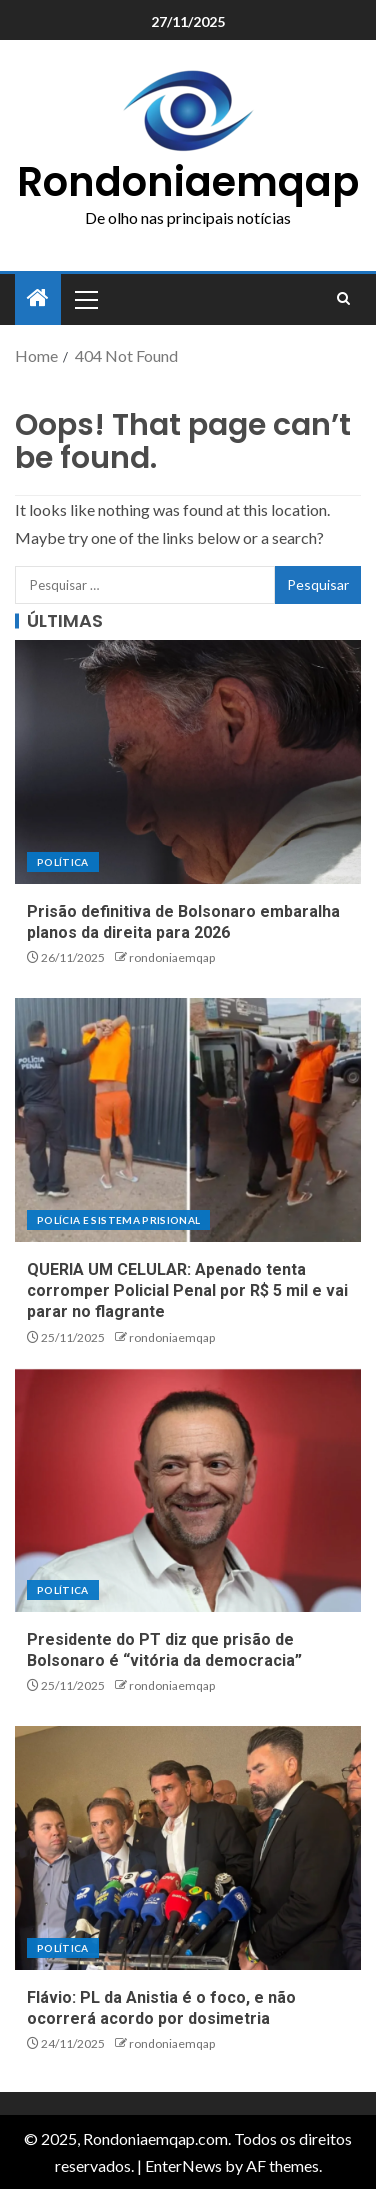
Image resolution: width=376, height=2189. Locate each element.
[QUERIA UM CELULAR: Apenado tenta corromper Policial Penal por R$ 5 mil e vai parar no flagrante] (188, 1120)
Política (63, 862)
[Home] (38, 298)
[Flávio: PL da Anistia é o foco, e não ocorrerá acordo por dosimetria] (188, 1848)
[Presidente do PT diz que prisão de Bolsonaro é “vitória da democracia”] (188, 1490)
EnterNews (183, 2165)
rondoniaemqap (172, 957)
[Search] (343, 299)
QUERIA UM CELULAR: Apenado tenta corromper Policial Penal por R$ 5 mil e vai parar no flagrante (187, 1291)
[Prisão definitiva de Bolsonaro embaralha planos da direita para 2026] (188, 762)
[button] (85, 299)
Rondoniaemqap (188, 182)
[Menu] (85, 299)
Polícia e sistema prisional (118, 1220)
